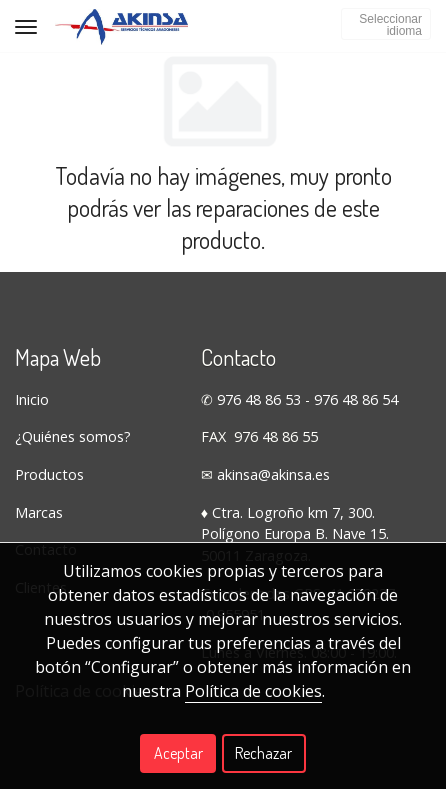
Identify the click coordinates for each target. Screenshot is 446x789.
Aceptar (178, 753)
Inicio (32, 399)
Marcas (39, 512)
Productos (49, 474)
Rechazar (263, 753)
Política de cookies (253, 691)
